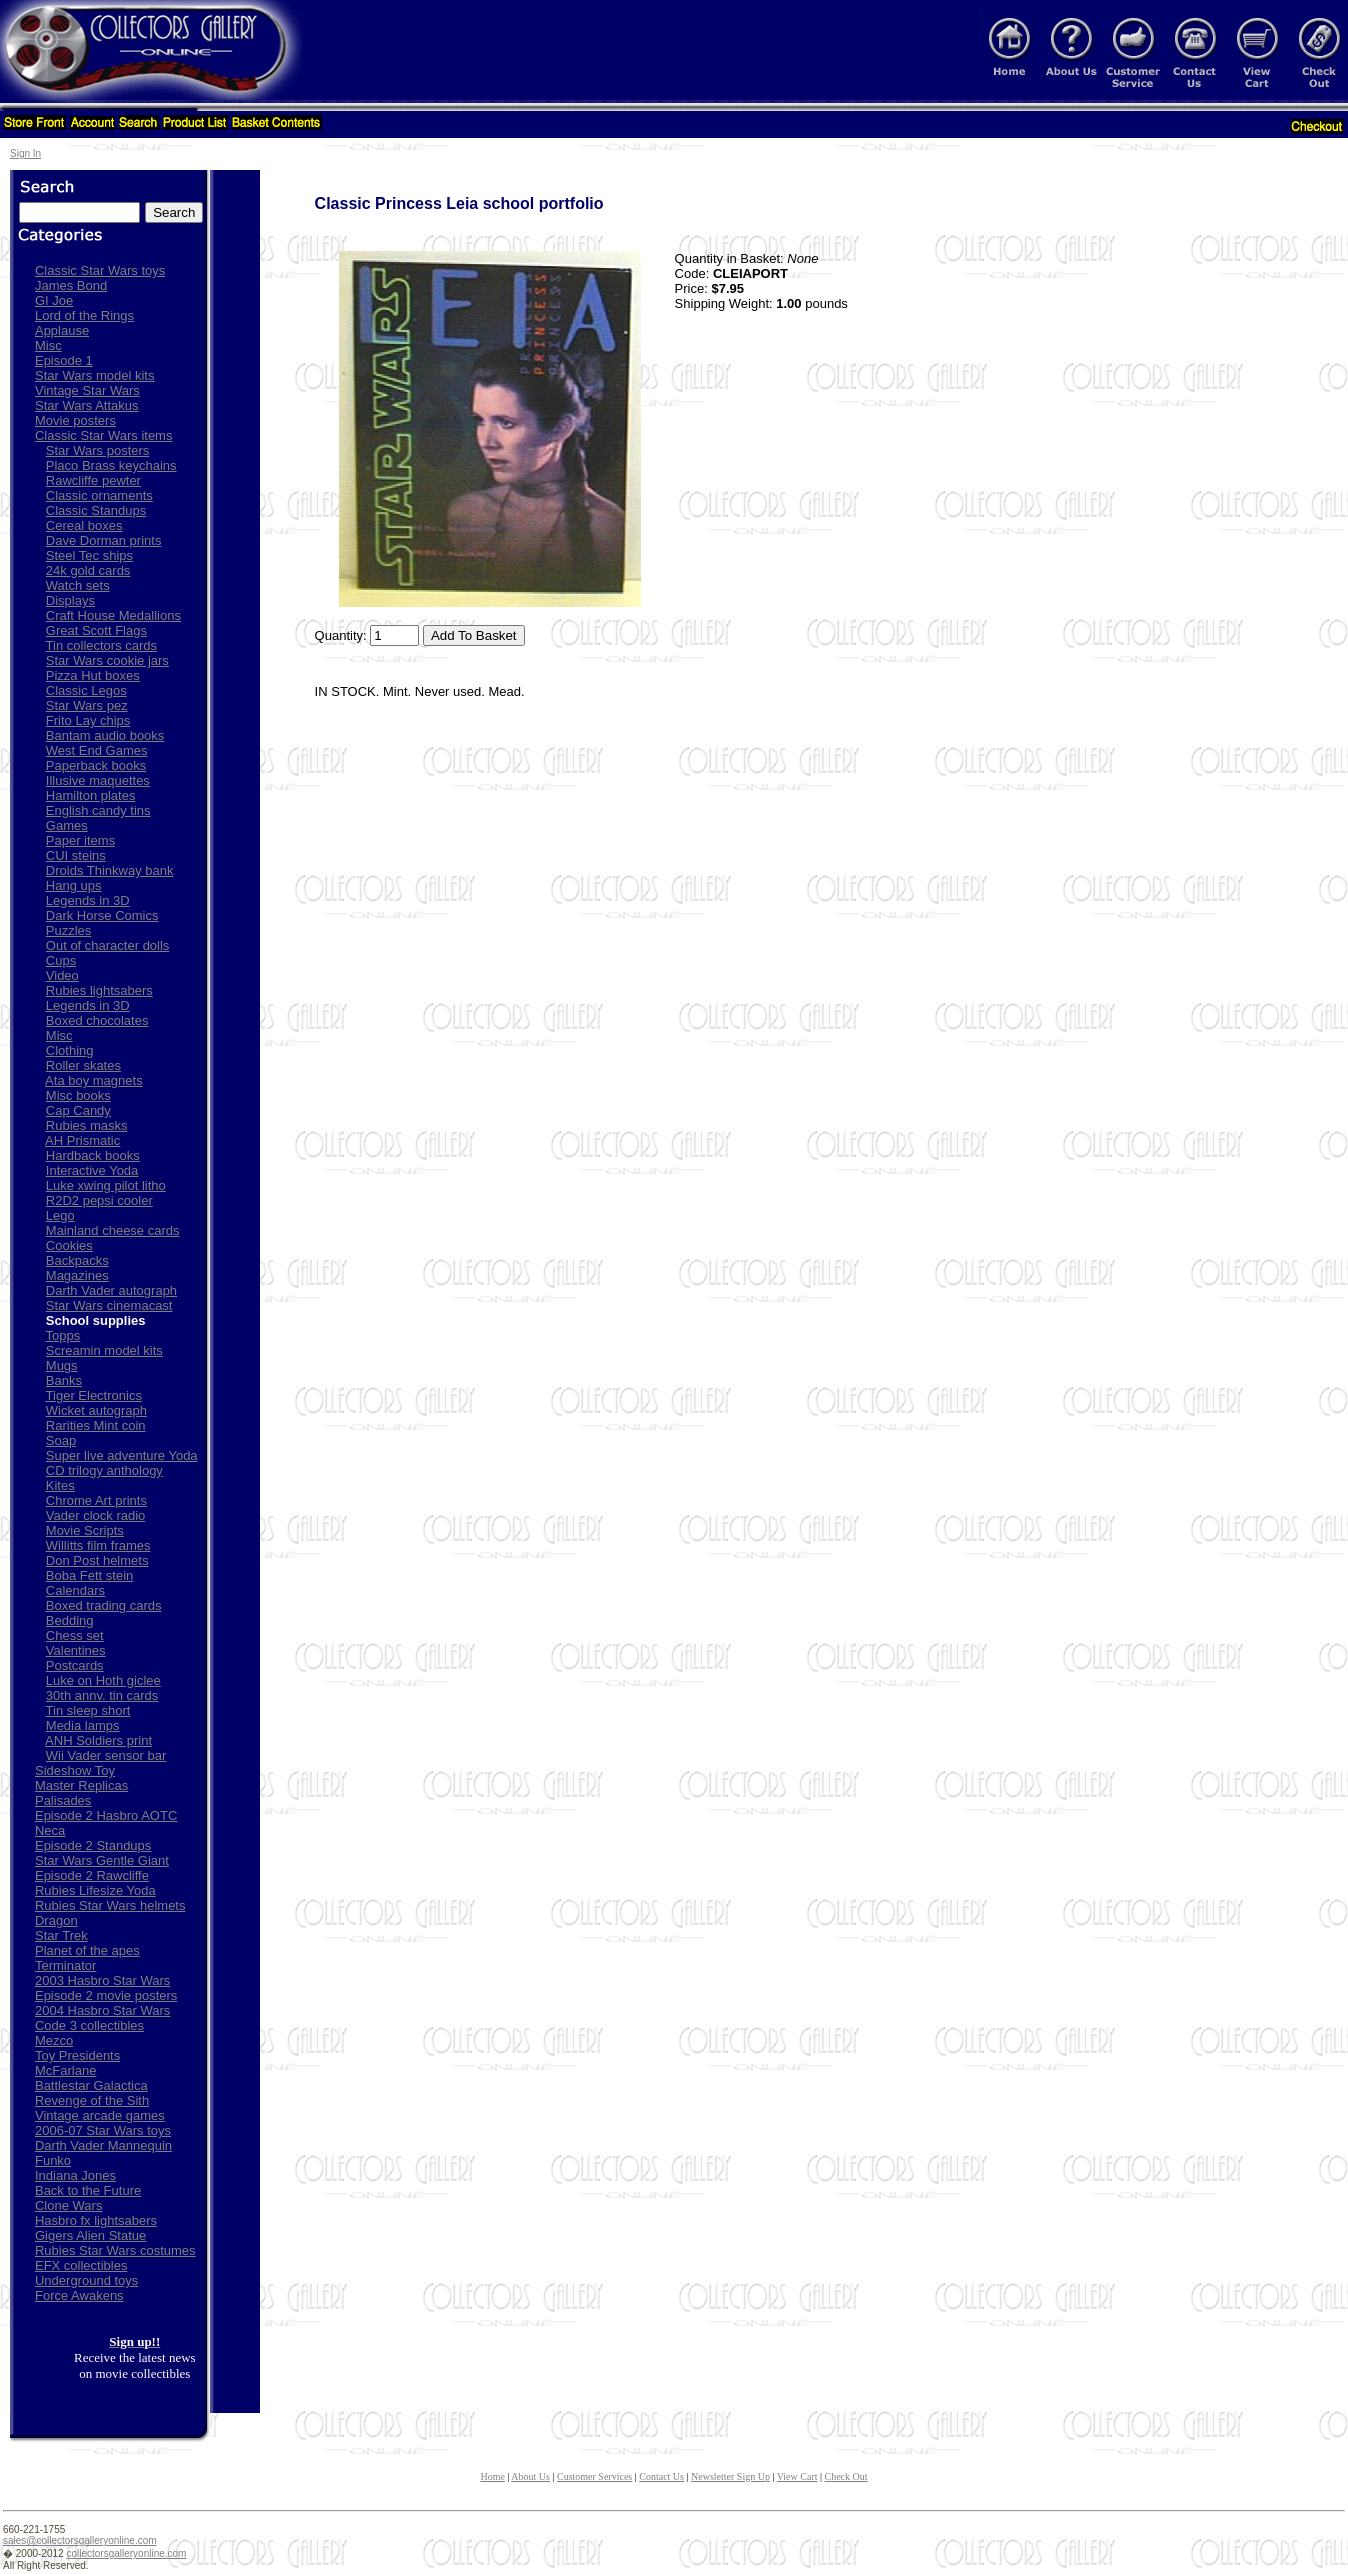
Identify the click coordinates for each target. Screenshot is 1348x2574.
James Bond (71, 285)
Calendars (75, 1590)
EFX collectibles (81, 2265)
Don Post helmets (97, 1560)
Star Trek (61, 1935)
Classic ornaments (99, 495)
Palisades (63, 1800)
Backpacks (77, 1260)
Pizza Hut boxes (93, 675)
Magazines (77, 1275)
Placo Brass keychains (111, 465)
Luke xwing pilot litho (106, 1185)
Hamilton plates (91, 795)
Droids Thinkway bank (110, 870)
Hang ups (74, 885)
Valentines (76, 1650)
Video (62, 975)
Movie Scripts (85, 1530)
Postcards (75, 1665)
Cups (61, 960)
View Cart (797, 2476)
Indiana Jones (75, 2175)
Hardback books (93, 1155)
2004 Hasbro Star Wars (102, 2010)
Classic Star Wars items (103, 435)
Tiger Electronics (94, 1395)
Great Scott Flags (96, 630)
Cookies (69, 1245)
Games (67, 825)
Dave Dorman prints (104, 540)
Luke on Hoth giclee (103, 1680)
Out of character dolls (108, 945)
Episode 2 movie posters (106, 1995)
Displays (70, 600)
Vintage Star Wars (87, 390)
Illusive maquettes (98, 780)
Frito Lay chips (88, 720)
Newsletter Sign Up (730, 2476)
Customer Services (594, 2476)
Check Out (846, 2476)
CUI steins (76, 855)
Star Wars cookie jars (107, 660)
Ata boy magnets (94, 1080)
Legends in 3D (88, 900)
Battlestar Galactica (91, 2085)
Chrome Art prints (96, 1500)
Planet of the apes (87, 1950)
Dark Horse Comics (102, 915)
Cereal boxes (84, 525)
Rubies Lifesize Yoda (95, 1890)
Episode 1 (64, 360)
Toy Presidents (77, 2055)
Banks (64, 1380)
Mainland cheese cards (113, 1230)
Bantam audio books (105, 735)
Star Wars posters (98, 450)
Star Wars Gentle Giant (102, 1860)
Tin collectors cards (102, 645)
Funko (53, 2160)
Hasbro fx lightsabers (96, 2220)
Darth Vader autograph (111, 1290)
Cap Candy (78, 1110)
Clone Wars (68, 2205)
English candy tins (98, 810)
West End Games (97, 750)
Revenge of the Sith (92, 2100)
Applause (62, 330)
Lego (60, 1215)
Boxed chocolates (97, 1020)
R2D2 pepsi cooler (99, 1200)
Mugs (62, 1365)
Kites (60, 1485)
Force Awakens (79, 2295)
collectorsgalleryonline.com (126, 2553)
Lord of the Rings (84, 315)
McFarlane (65, 2070)
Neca (50, 1830)
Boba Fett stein (89, 1575)
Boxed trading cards (104, 1605)
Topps (63, 1335)
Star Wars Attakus (87, 405)
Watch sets (78, 585)
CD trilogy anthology (104, 1470)
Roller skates (83, 1065)
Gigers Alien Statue (90, 2235)
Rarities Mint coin (96, 1425)
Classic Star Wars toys (100, 270)
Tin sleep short (88, 1710)
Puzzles (69, 930)
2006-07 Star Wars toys (103, 2130)
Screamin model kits (104, 1350)
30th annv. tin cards (102, 1695)
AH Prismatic (82, 1140)
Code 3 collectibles (89, 2025)
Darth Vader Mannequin (103, 2145)
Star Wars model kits (94, 375)
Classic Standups (96, 510)
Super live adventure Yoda (122, 1455)
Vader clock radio (95, 1515)
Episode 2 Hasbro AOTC (106, 1815)
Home (492, 2476)
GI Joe (54, 300)
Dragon (56, 1920)
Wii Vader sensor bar (106, 1755)
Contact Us (661, 2476)
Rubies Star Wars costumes (115, 2250)
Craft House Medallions (113, 615)
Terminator (65, 1965)
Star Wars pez (87, 705)
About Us (530, 2476)
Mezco (54, 2040)
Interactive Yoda (92, 1170)
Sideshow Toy (75, 1770)
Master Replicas (81, 1785)
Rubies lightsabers (99, 990)
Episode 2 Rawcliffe (92, 1875)
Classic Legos (86, 690)
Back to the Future (88, 2190)
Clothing (70, 1050)
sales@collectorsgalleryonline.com (80, 2540)
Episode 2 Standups (93, 1845)
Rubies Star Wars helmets (110, 1905)
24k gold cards (88, 570)
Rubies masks (87, 1125)
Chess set (75, 1635)
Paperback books (96, 765)
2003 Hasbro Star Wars (102, 1980)
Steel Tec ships (89, 555)
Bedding (70, 1620)
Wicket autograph (96, 1410)
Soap (61, 1440)
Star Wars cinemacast (109, 1305)
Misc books (78, 1095)
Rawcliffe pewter (93, 480)
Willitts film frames (98, 1545)
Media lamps (83, 1725)
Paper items (80, 840)
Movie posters (75, 420)
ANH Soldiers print (98, 1740)
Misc (48, 345)
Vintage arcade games (100, 2115)
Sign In (25, 153)
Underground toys (86, 2280)
